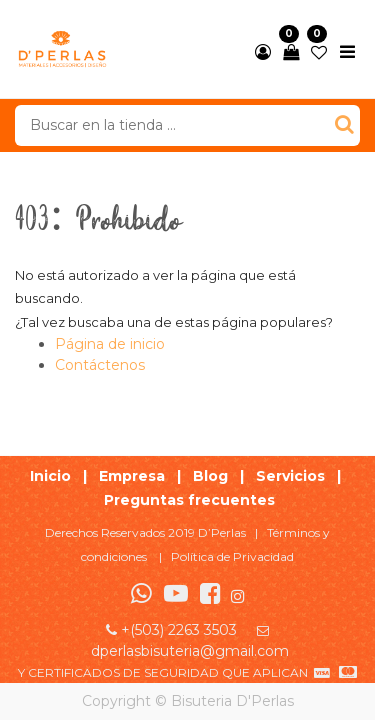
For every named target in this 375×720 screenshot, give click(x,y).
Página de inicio (110, 344)
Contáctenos (100, 365)
